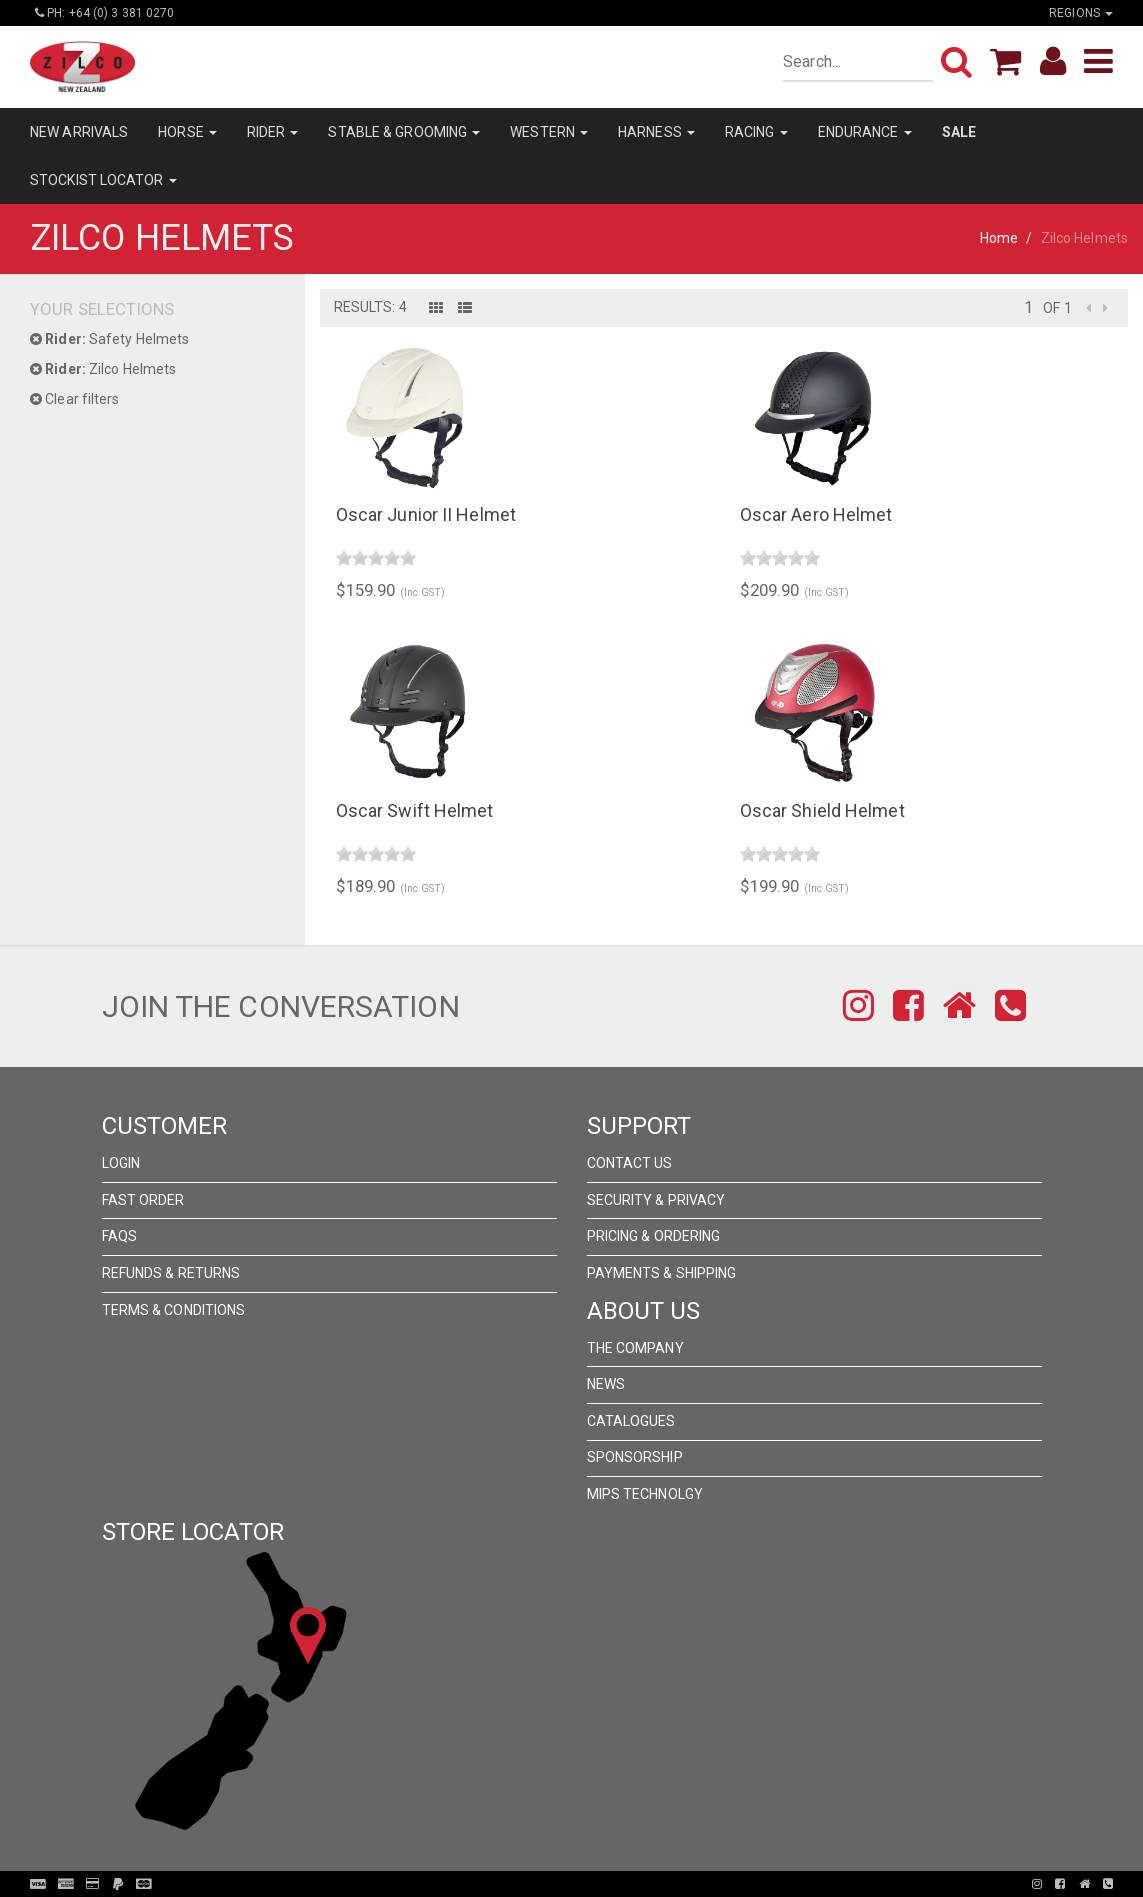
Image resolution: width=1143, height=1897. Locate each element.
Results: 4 (370, 307)
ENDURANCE (865, 132)
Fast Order (143, 1200)
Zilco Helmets (103, 369)
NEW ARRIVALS (79, 132)
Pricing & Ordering (654, 1236)
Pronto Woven (577, 1884)
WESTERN (549, 132)
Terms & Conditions (174, 1310)
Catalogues (631, 1421)
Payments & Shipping (662, 1273)
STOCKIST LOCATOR (103, 180)
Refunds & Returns (171, 1273)
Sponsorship (635, 1457)
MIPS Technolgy (645, 1494)
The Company (635, 1348)
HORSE (187, 132)
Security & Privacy (656, 1200)
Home (999, 238)
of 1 (1057, 308)
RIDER (273, 132)
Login (121, 1163)
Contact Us (630, 1163)
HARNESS (656, 132)
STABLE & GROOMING (404, 132)
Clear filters (75, 399)
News (606, 1384)
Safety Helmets (109, 339)
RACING (756, 132)
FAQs (119, 1236)
